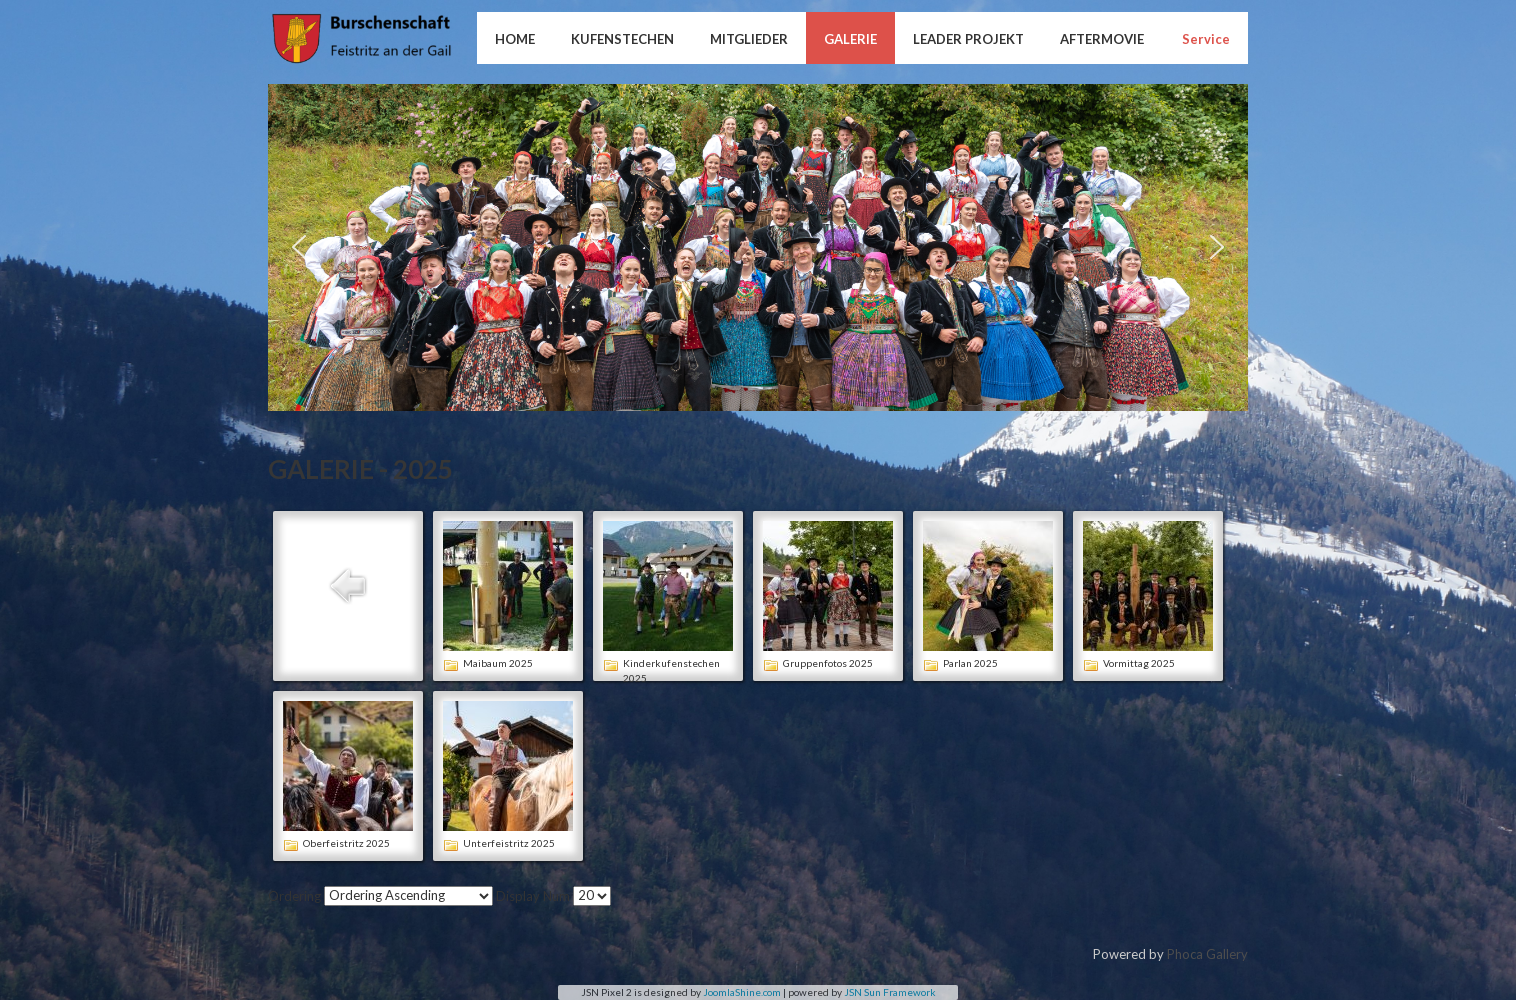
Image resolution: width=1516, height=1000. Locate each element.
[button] (299, 247)
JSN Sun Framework (890, 992)
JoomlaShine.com (742, 992)
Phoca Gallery (1207, 954)
